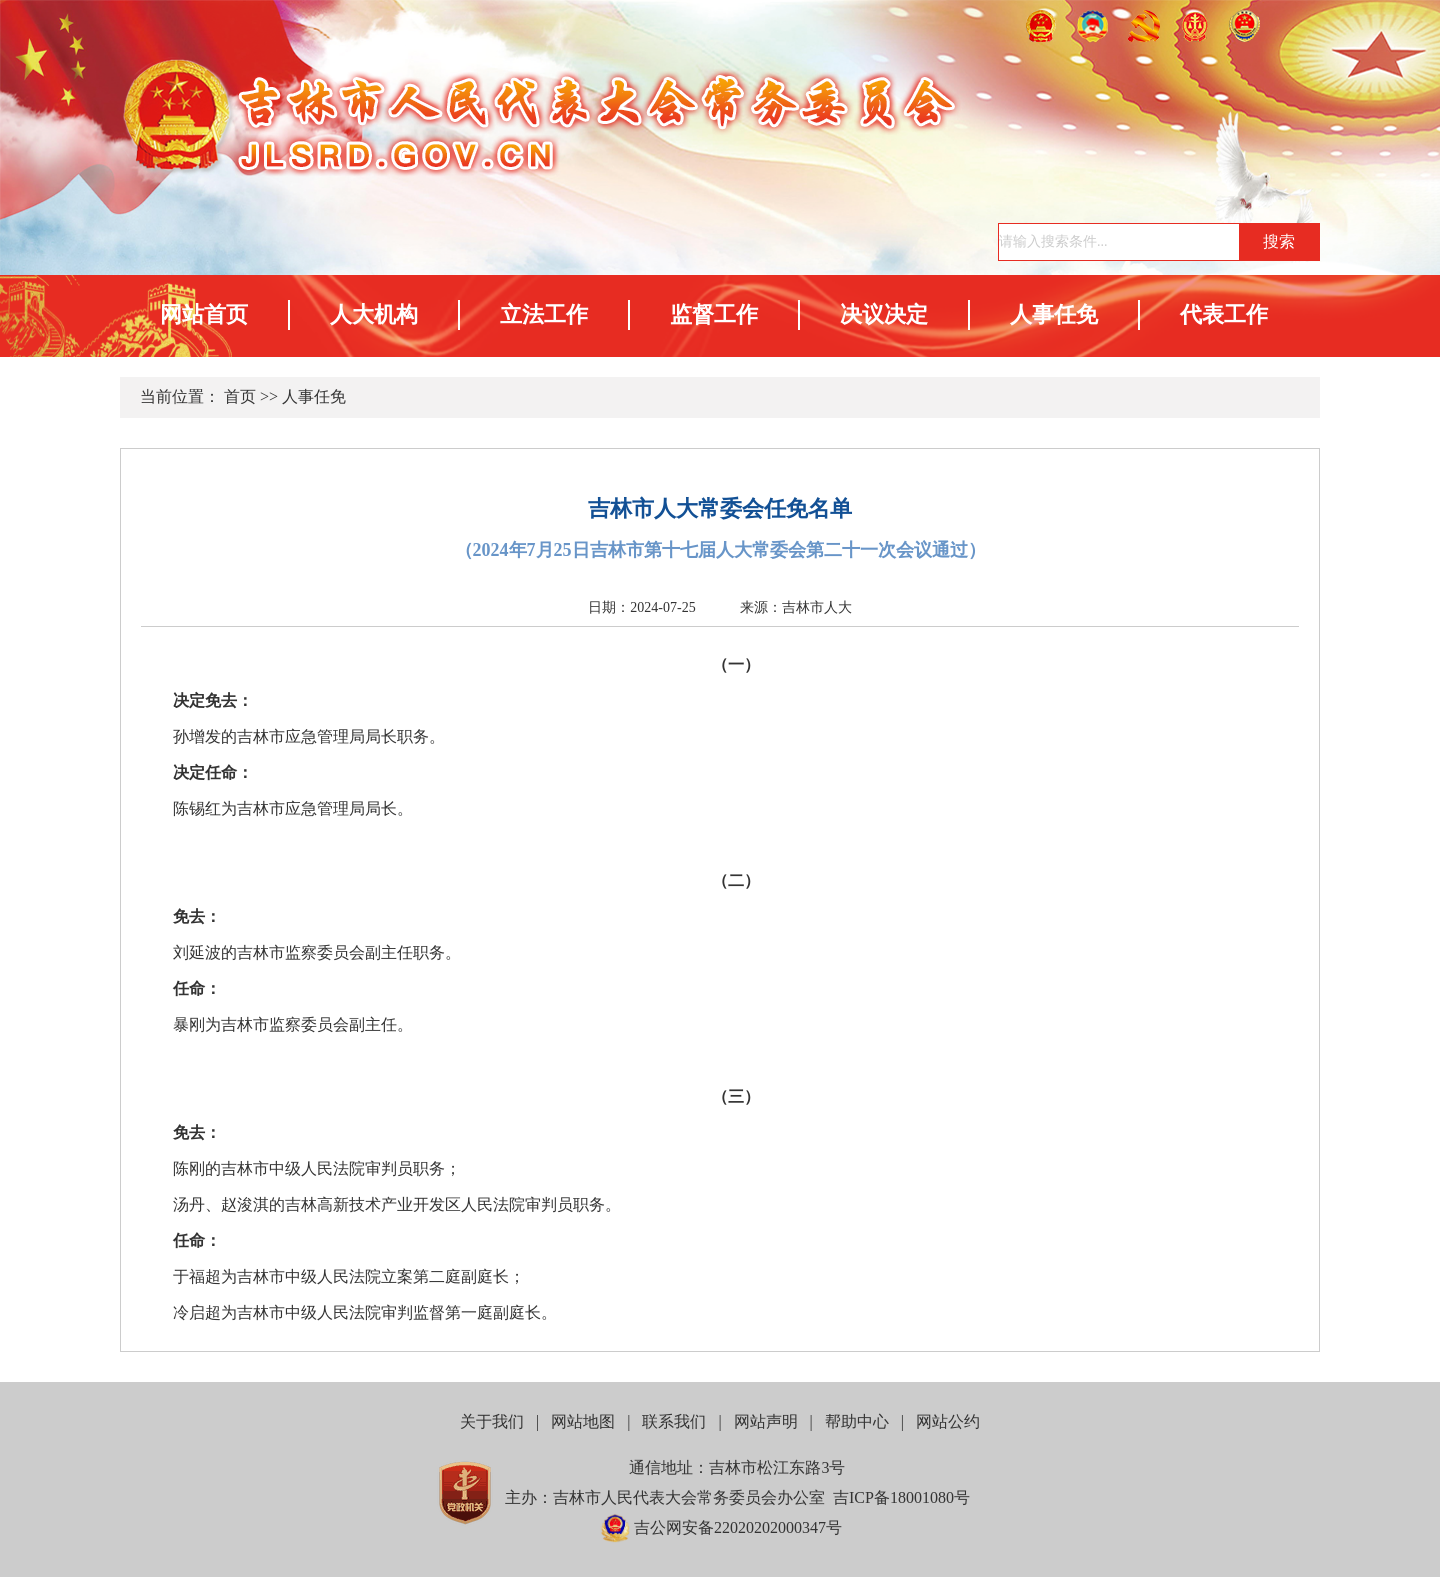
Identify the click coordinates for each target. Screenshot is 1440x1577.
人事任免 (1054, 314)
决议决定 (884, 314)
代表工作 (1224, 314)
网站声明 (766, 1421)
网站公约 (948, 1421)
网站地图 (583, 1421)
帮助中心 (857, 1421)
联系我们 (674, 1421)
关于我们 (492, 1421)
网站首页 (204, 314)
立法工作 (544, 314)
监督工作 (714, 314)
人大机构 (374, 314)
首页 (240, 396)
